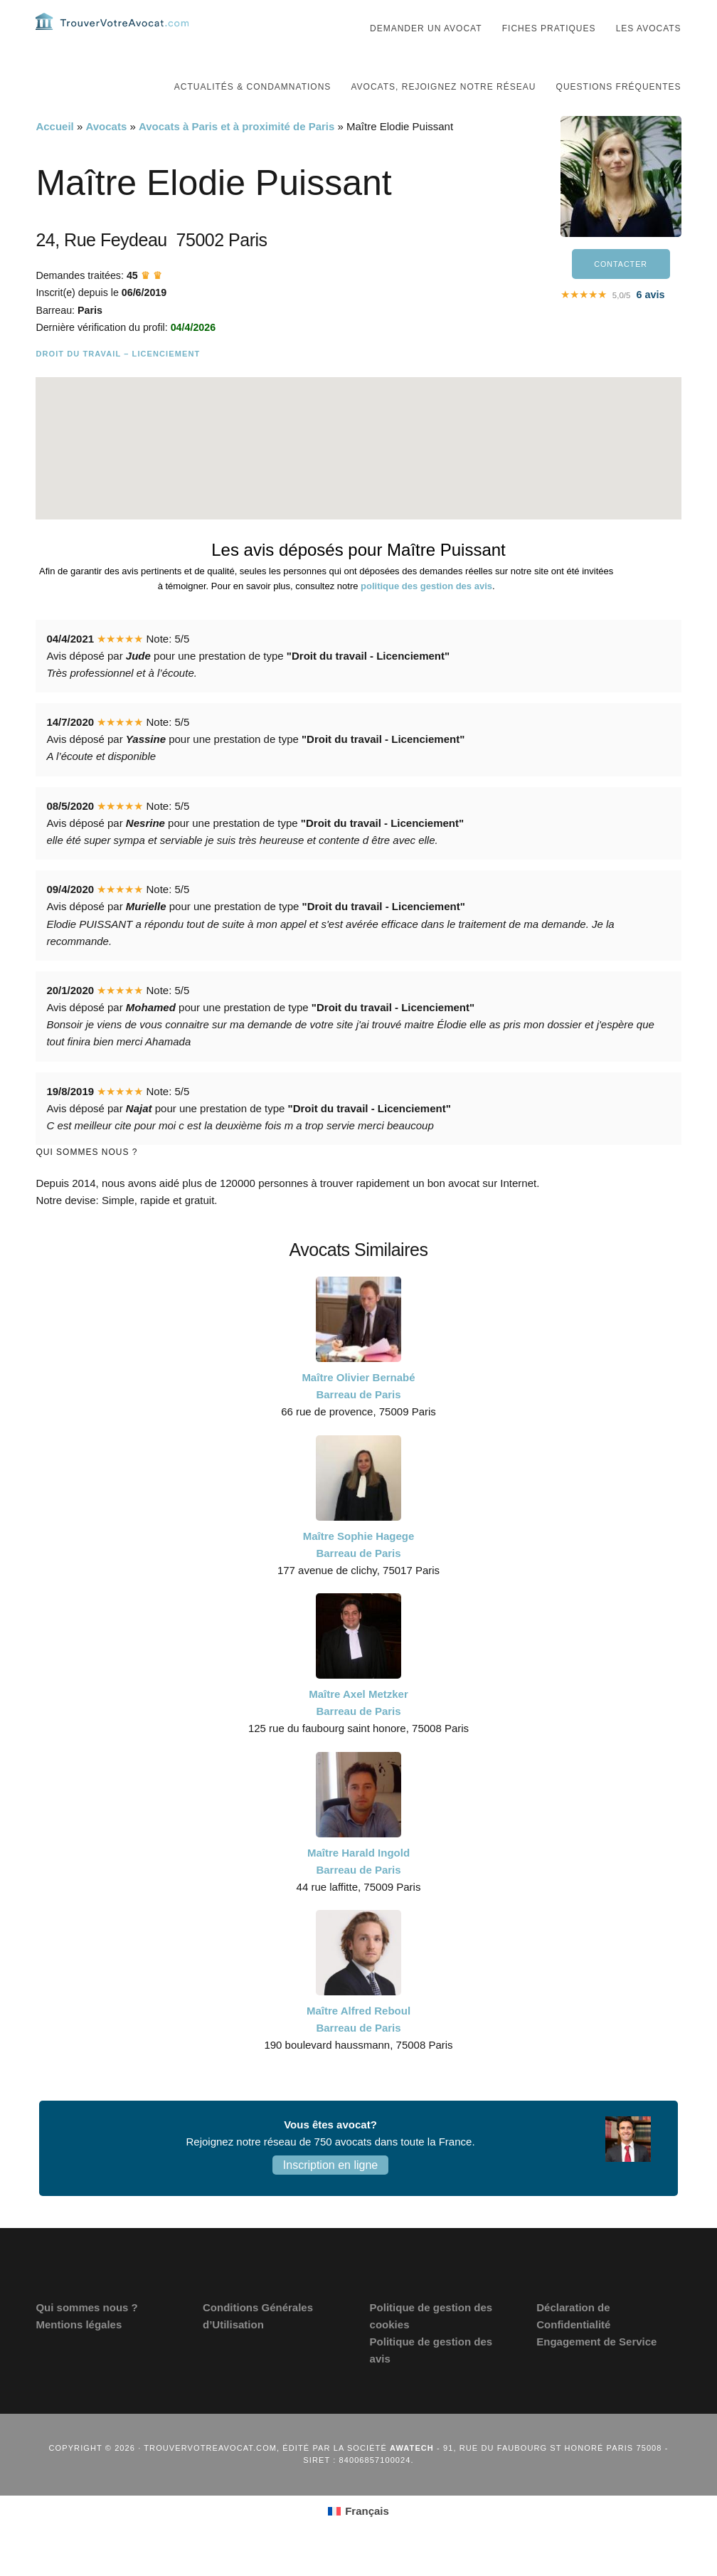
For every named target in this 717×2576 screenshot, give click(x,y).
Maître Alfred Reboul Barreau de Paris (358, 2047)
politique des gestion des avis (426, 614)
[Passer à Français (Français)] (358, 2540)
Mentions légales (79, 2353)
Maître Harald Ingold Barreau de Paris (358, 1889)
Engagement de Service (596, 2370)
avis (650, 325)
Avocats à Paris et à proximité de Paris (236, 155)
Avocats (106, 155)
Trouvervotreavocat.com (121, 35)
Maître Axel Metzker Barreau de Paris (358, 1731)
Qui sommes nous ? (86, 2336)
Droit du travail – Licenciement (118, 382)
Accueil (54, 155)
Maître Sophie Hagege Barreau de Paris (359, 1573)
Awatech (412, 2476)
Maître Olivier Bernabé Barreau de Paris (358, 1414)
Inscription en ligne (330, 2193)
